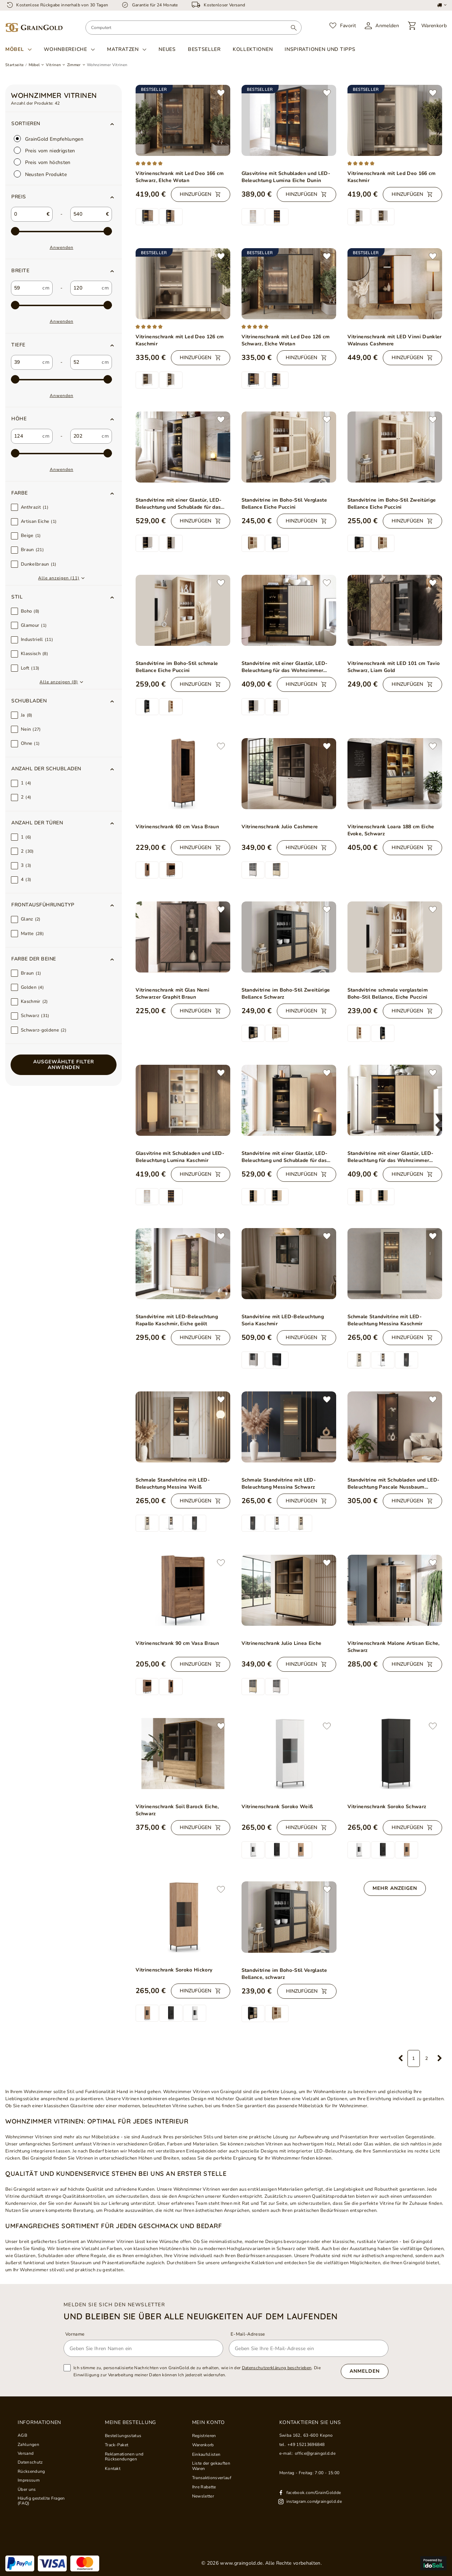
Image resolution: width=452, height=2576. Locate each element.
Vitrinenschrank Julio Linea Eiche (282, 1643)
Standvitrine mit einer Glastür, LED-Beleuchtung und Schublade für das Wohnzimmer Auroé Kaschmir (179, 504)
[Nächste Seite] (440, 2058)
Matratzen (122, 49)
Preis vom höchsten (42, 162)
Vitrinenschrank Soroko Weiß (277, 1806)
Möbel (14, 49)
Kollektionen (253, 49)
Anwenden (61, 247)
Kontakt (112, 2468)
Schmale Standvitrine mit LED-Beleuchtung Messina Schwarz (279, 1483)
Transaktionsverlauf (211, 2477)
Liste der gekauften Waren (211, 2466)
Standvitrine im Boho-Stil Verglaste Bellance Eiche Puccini (284, 503)
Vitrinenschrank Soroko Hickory (174, 1970)
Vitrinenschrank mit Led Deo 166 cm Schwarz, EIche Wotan (180, 177)
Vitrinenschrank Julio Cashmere (280, 826)
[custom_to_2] (84, 436)
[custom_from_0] (25, 288)
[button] (63, 197)
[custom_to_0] (84, 288)
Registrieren (204, 2435)
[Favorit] (342, 25)
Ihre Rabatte (204, 2486)
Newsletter (203, 2496)
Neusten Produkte (40, 174)
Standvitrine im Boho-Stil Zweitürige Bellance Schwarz (286, 993)
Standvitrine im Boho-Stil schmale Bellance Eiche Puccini (177, 667)
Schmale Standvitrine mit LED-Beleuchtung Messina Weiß (173, 1483)
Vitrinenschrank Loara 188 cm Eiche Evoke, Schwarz (390, 830)
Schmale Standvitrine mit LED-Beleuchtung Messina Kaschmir (385, 1320)
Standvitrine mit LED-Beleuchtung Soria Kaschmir (283, 1320)
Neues (167, 49)
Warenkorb (203, 2444)
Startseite (14, 65)
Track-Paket (117, 2444)
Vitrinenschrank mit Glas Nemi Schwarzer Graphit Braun (173, 993)
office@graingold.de (315, 2453)
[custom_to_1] (84, 362)
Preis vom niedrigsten (44, 150)
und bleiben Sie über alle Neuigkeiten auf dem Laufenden (201, 2316)
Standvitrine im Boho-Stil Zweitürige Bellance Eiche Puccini (391, 503)
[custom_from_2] (25, 436)
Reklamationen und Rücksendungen (124, 2457)
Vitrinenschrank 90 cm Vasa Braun (177, 1643)
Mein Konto (208, 2422)
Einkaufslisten (206, 2454)
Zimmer (74, 65)
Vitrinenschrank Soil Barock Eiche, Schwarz (177, 1810)
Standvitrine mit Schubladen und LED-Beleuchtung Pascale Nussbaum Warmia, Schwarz (393, 1484)
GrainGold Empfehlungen (49, 138)
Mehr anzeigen (395, 1888)
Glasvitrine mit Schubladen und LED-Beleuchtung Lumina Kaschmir (180, 1157)
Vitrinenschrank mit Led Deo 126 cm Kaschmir (180, 340)
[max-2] (61, 305)
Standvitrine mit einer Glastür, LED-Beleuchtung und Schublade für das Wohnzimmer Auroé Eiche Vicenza (285, 1157)
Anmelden (365, 2371)
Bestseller (204, 49)
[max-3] (61, 379)
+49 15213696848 (306, 2444)
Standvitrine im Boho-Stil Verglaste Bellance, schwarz (284, 1974)
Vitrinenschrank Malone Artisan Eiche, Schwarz (393, 1647)
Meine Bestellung (130, 2422)
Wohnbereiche (65, 49)
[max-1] (61, 231)
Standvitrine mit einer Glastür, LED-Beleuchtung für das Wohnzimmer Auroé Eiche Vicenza (390, 1157)
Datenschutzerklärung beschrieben (277, 2368)
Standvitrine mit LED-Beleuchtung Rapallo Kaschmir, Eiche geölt (177, 1320)
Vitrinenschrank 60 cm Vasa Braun (177, 826)
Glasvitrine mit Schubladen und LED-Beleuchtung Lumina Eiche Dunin (286, 177)
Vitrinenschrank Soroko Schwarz (387, 1806)
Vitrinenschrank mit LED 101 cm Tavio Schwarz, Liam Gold (393, 667)
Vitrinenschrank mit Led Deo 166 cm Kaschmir (391, 177)
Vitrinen (53, 65)
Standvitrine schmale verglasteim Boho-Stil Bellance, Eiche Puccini (387, 993)
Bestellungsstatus (123, 2435)
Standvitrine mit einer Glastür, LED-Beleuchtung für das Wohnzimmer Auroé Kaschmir (285, 667)
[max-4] (61, 453)
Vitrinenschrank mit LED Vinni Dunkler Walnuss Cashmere (394, 340)
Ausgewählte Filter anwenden (63, 1064)
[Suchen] (294, 28)
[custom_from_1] (25, 362)
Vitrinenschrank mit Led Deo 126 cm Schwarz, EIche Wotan (286, 340)
